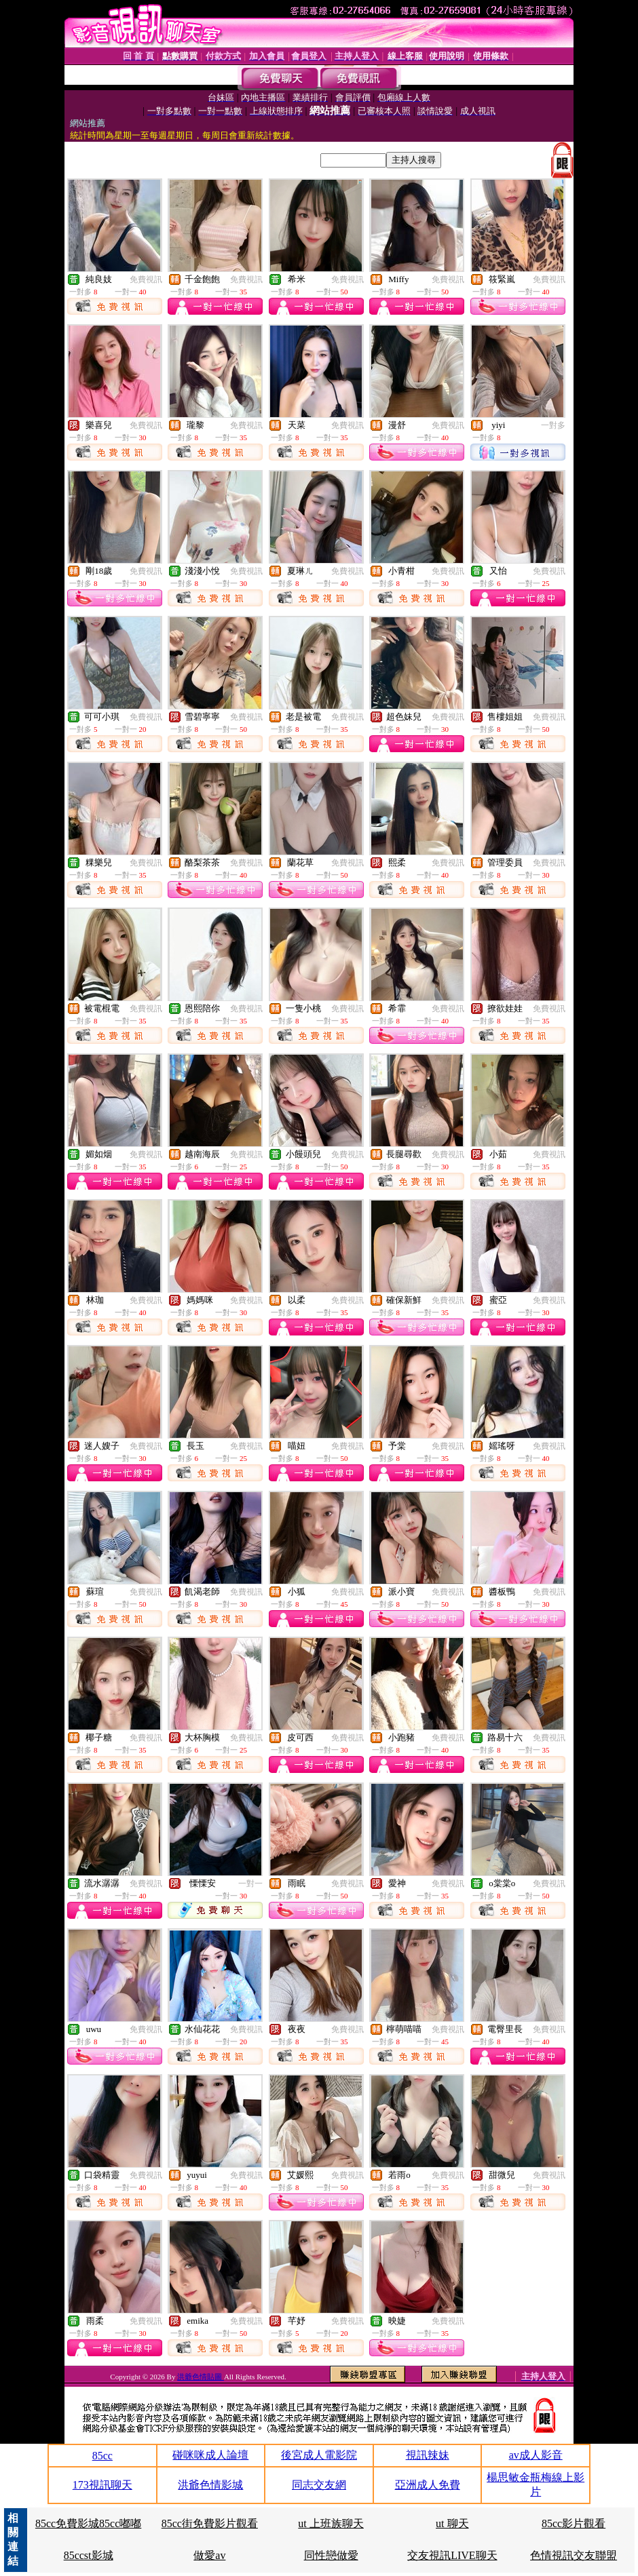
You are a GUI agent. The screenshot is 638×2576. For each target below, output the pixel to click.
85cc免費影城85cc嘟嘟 (88, 2523)
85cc (102, 2455)
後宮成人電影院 (319, 2455)
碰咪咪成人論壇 (210, 2455)
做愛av (209, 2555)
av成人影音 (536, 2455)
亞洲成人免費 (427, 2485)
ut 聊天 (452, 2523)
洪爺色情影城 (210, 2485)
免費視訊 (146, 279)
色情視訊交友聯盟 (573, 2555)
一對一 (250, 1883)
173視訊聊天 (102, 2485)
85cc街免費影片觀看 (210, 2523)
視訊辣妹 (427, 2455)
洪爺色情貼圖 (200, 2377)
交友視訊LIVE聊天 (452, 2555)
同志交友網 (319, 2485)
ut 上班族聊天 (330, 2523)
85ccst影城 (88, 2555)
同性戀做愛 (331, 2555)
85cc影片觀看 (573, 2523)
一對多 (553, 425)
